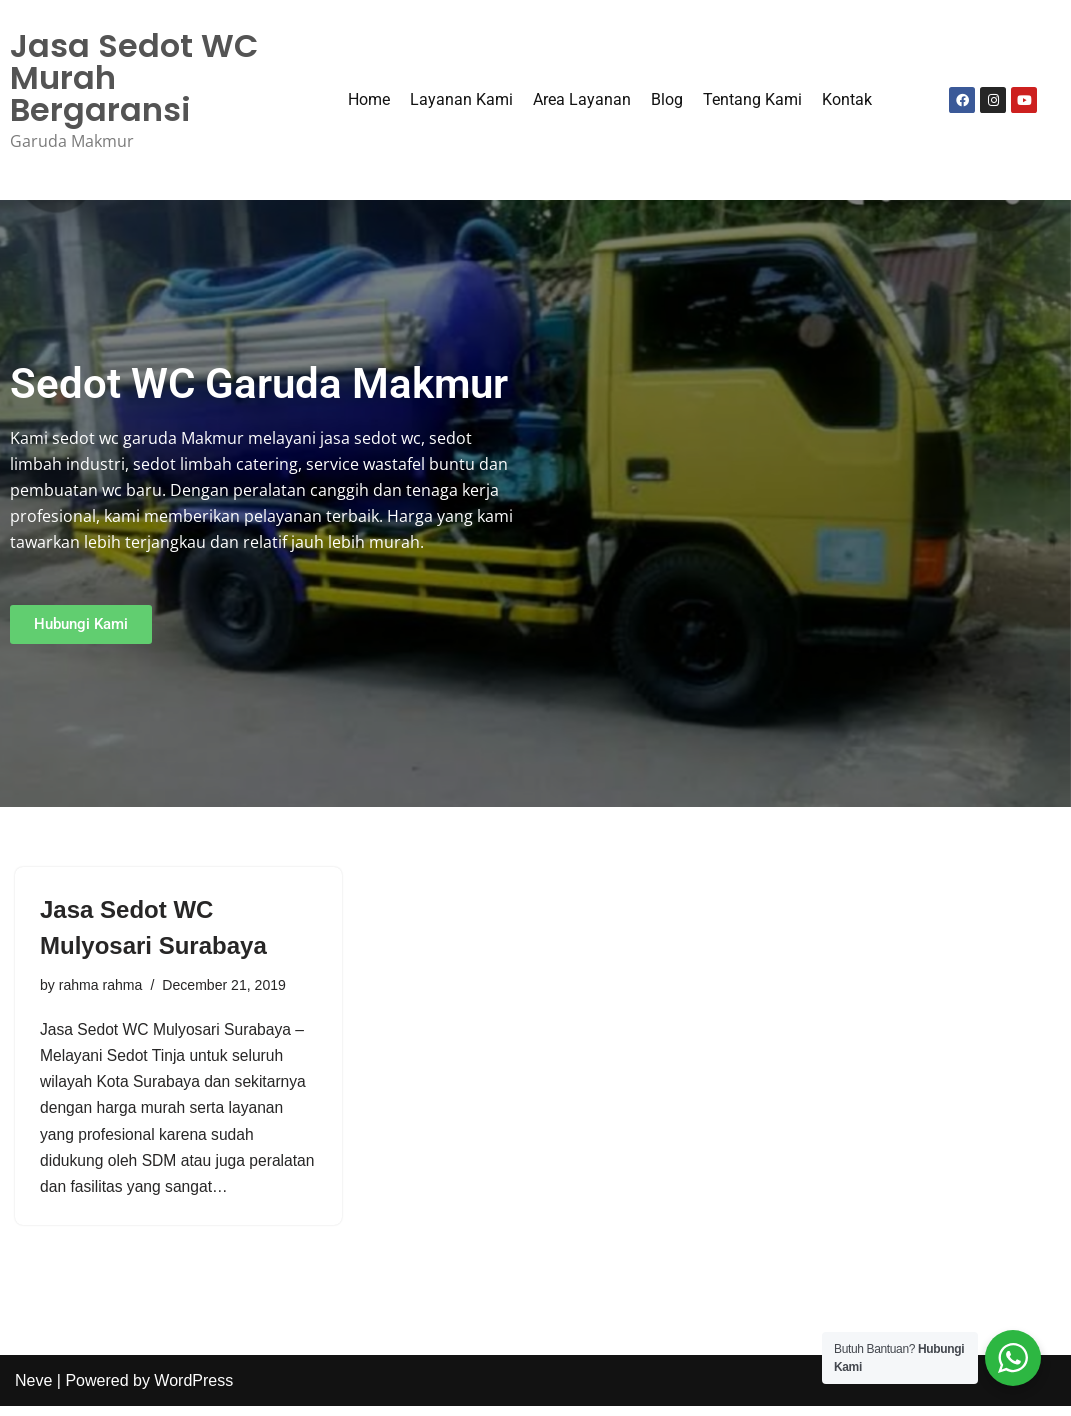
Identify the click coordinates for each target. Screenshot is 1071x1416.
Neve (33, 1390)
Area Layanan (582, 100)
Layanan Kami (461, 100)
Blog (667, 100)
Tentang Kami (752, 100)
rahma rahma (102, 987)
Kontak (847, 100)
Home (369, 100)
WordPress (193, 1390)
